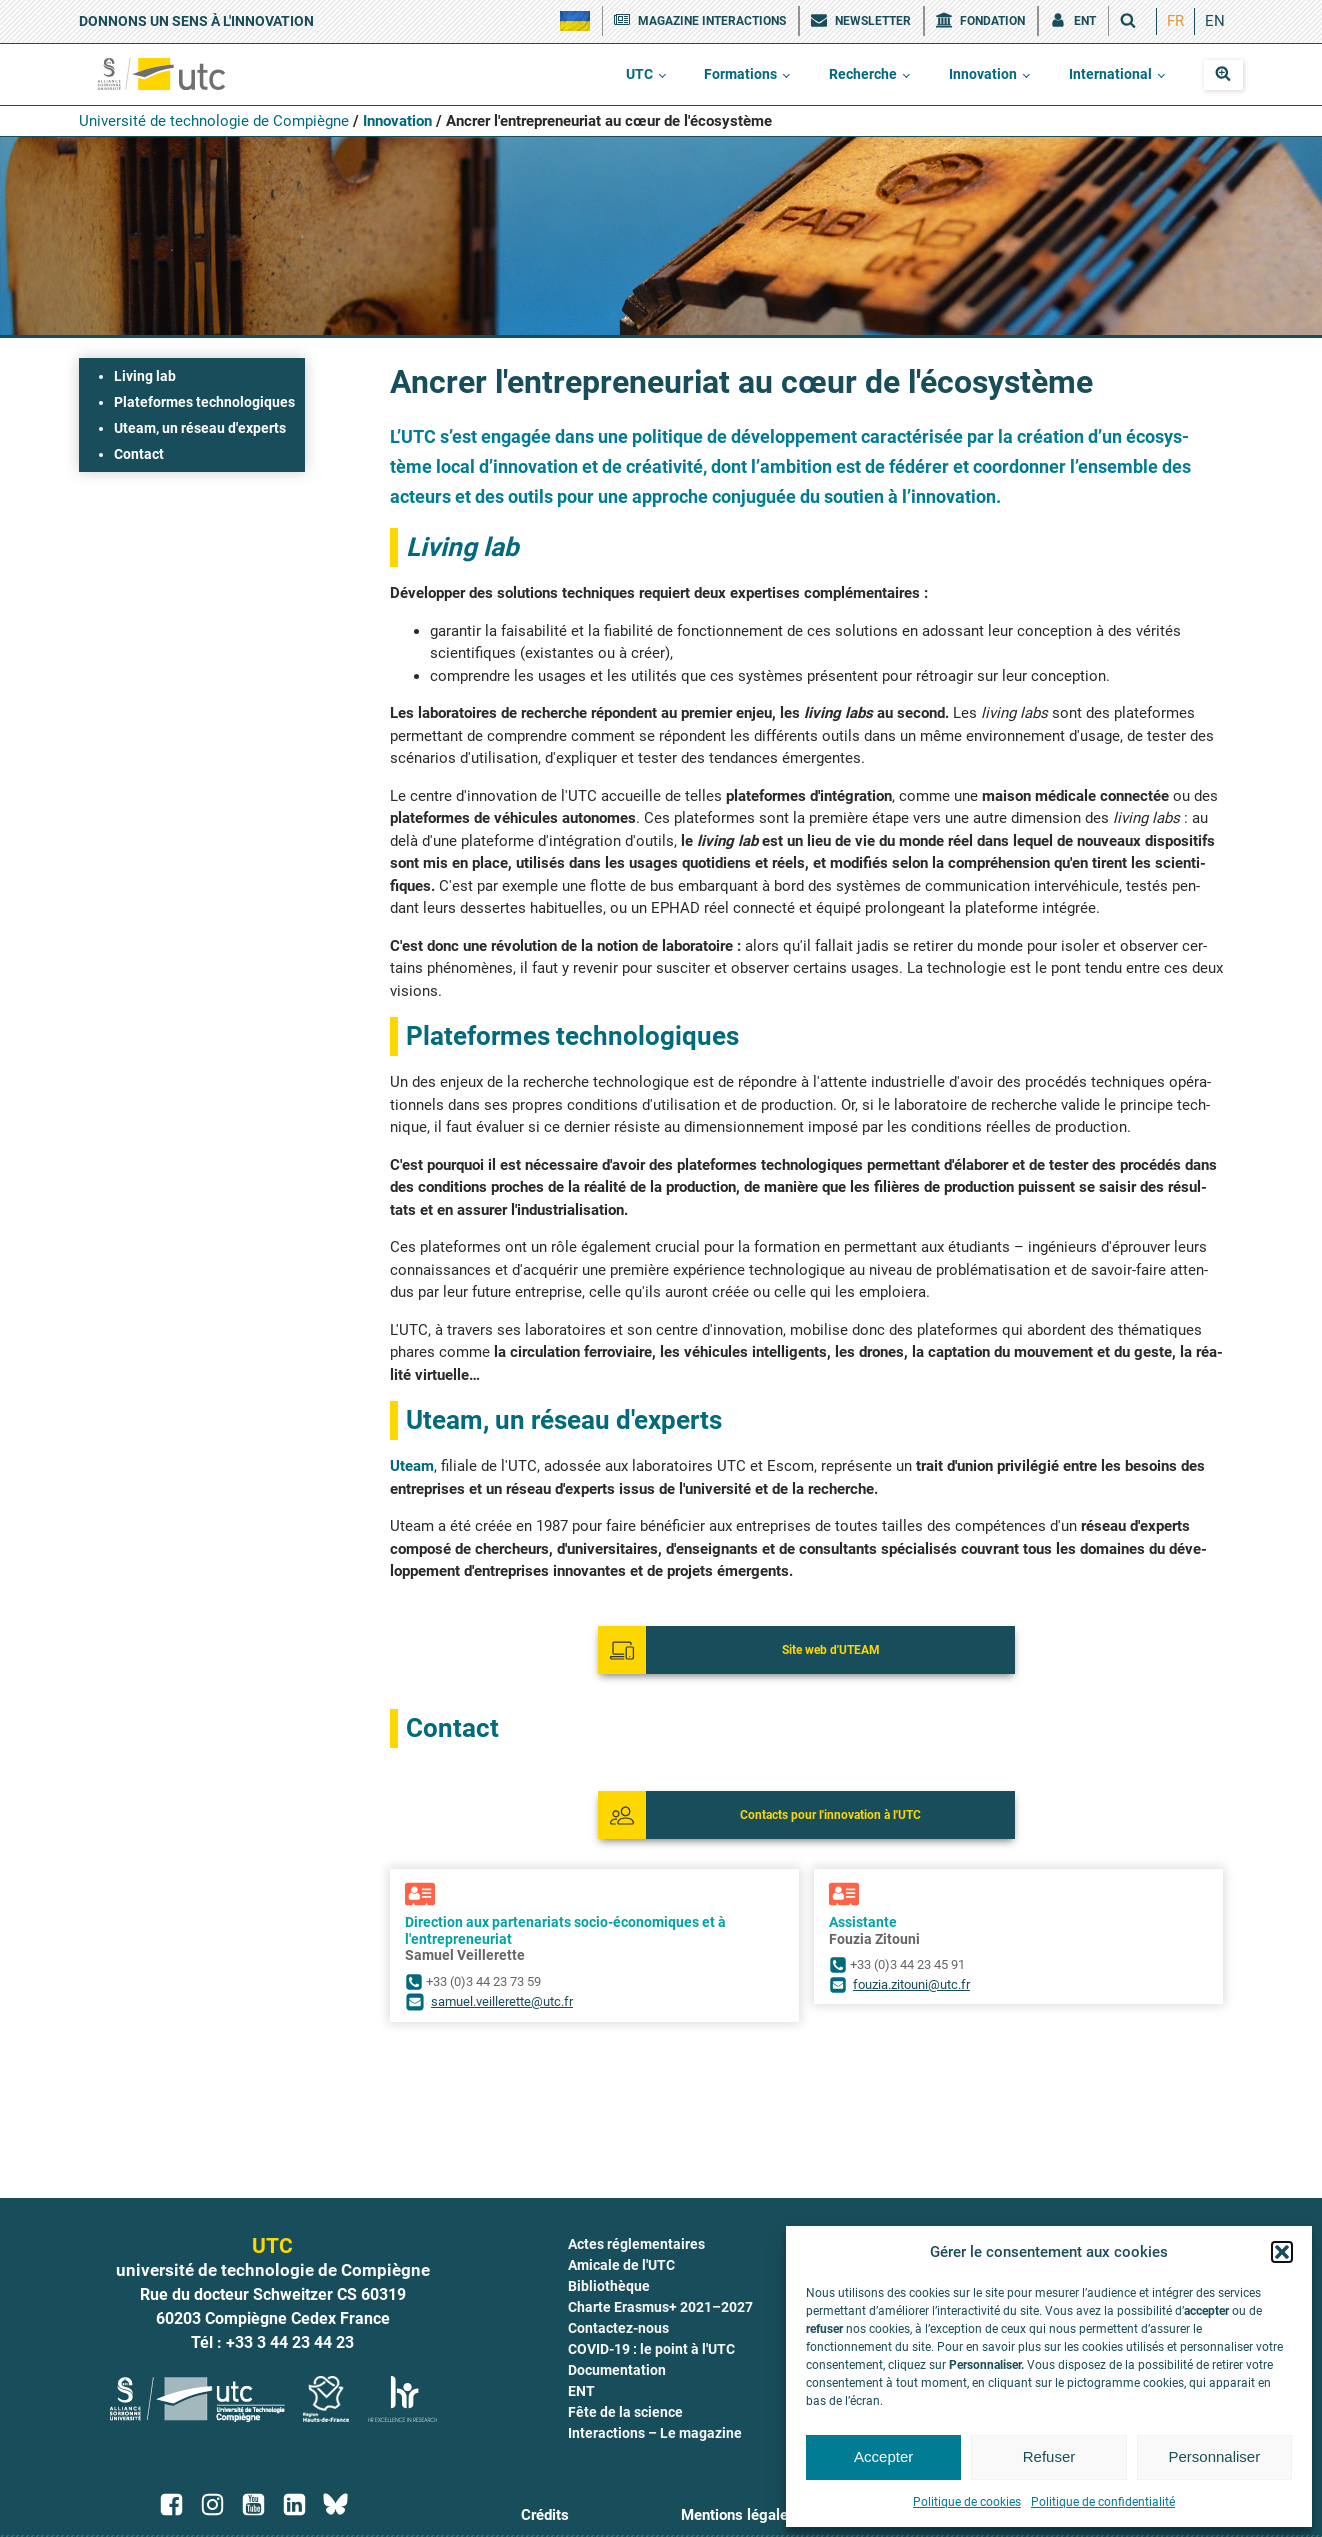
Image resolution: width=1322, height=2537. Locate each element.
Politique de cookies (967, 2502)
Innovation (983, 74)
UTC (639, 74)
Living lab (145, 376)
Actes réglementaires (636, 2244)
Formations (740, 74)
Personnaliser (1214, 2456)
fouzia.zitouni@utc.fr (911, 1984)
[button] (1282, 2252)
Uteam (412, 1466)
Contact (139, 454)
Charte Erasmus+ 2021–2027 (660, 2307)
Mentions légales (738, 2515)
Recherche (863, 74)
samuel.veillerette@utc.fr (502, 2001)
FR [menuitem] (1175, 21)
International (1110, 74)
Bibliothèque (609, 2286)
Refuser (1049, 2456)
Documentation (617, 2370)
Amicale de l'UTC (621, 2265)
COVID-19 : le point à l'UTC (651, 2349)
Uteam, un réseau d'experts (200, 428)
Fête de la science (625, 2412)
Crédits (545, 2515)
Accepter (883, 2456)
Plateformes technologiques (204, 402)
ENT (581, 2391)
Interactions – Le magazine (655, 2433)
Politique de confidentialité (1103, 2502)
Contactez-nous (618, 2328)
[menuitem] (1175, 21)
